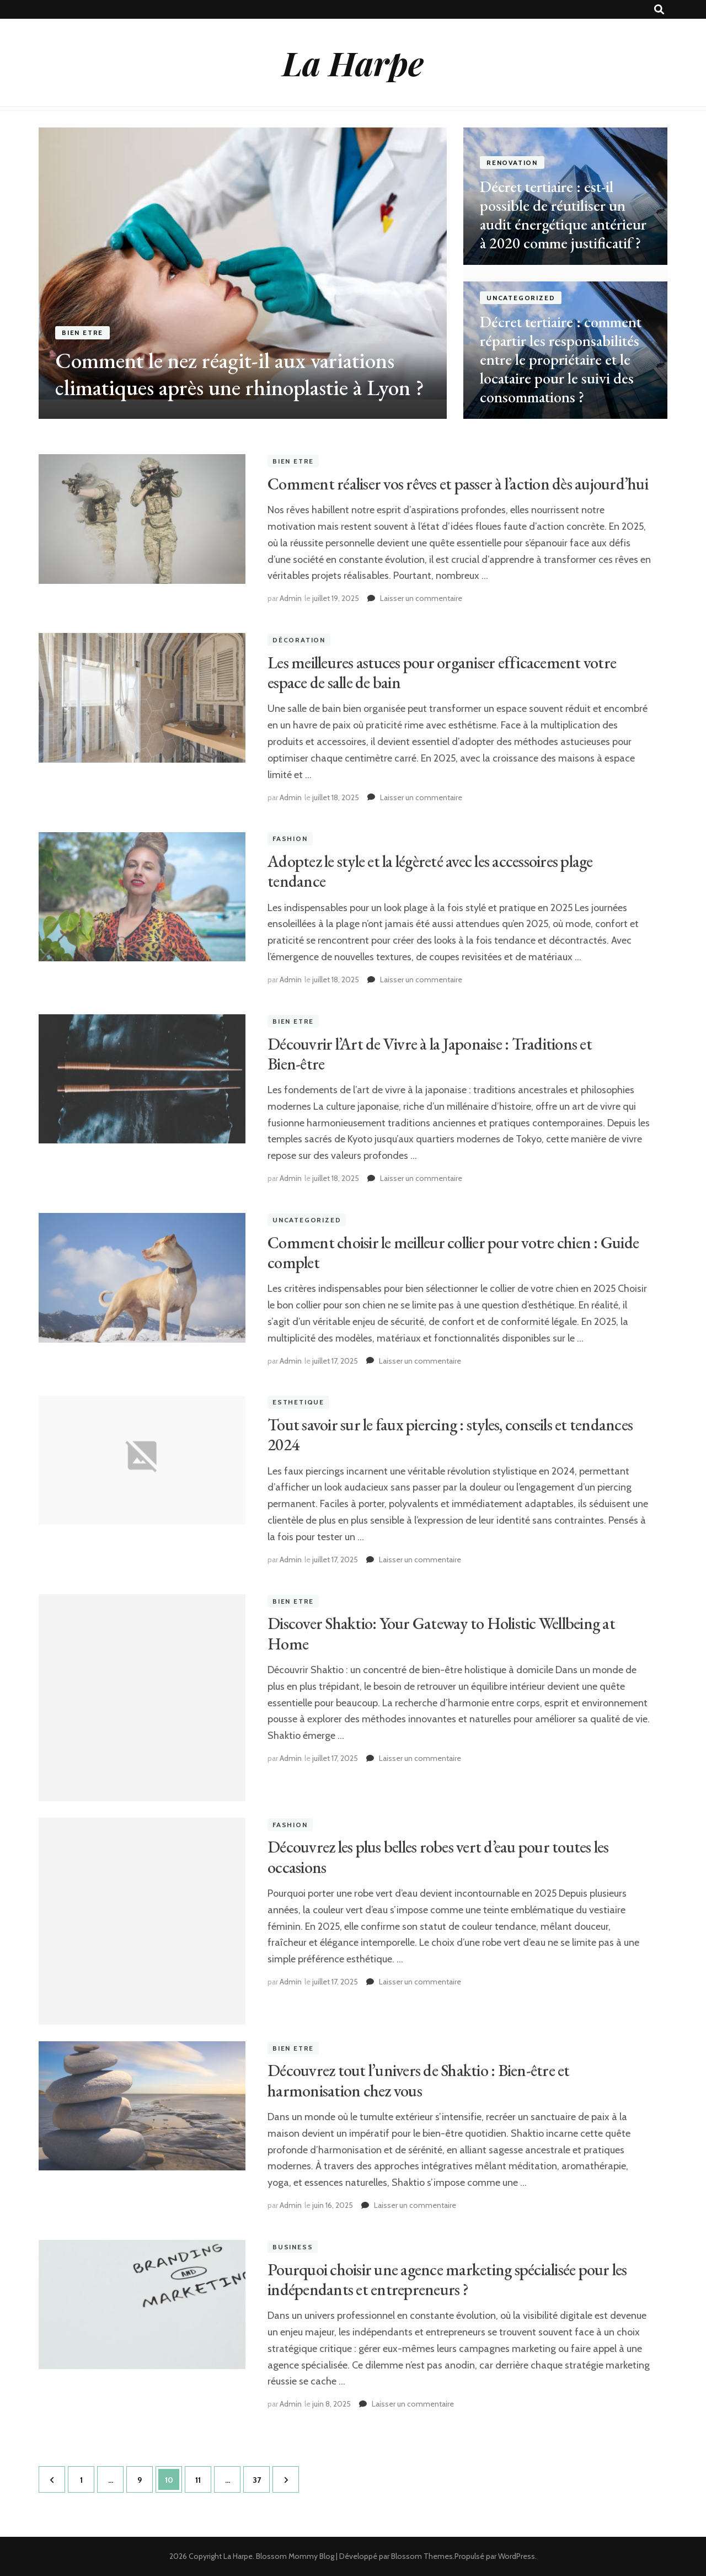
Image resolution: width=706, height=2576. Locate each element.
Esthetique (298, 1402)
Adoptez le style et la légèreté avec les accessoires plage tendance (430, 871)
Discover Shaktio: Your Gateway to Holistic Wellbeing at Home (441, 1633)
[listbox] (353, 273)
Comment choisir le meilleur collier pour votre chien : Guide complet (453, 1252)
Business (292, 2247)
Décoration (298, 640)
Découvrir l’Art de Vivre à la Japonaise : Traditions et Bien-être (430, 1053)
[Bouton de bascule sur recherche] (659, 9)
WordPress (516, 2556)
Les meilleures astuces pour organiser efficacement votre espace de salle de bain (442, 672)
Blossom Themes (422, 2556)
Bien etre (82, 333)
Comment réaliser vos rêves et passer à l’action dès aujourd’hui (458, 483)
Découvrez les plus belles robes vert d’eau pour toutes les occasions (438, 1856)
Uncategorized (520, 298)
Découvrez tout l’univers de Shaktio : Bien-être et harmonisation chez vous (419, 2080)
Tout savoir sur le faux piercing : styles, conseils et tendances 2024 (450, 1434)
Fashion (290, 839)
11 (203, 2475)
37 (261, 2475)
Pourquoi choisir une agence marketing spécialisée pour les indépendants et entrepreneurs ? (447, 2279)
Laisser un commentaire (421, 598)
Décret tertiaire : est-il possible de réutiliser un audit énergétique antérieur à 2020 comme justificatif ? (563, 215)
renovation (512, 162)
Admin (291, 598)
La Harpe (353, 62)
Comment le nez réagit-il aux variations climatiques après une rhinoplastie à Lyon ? (239, 373)
